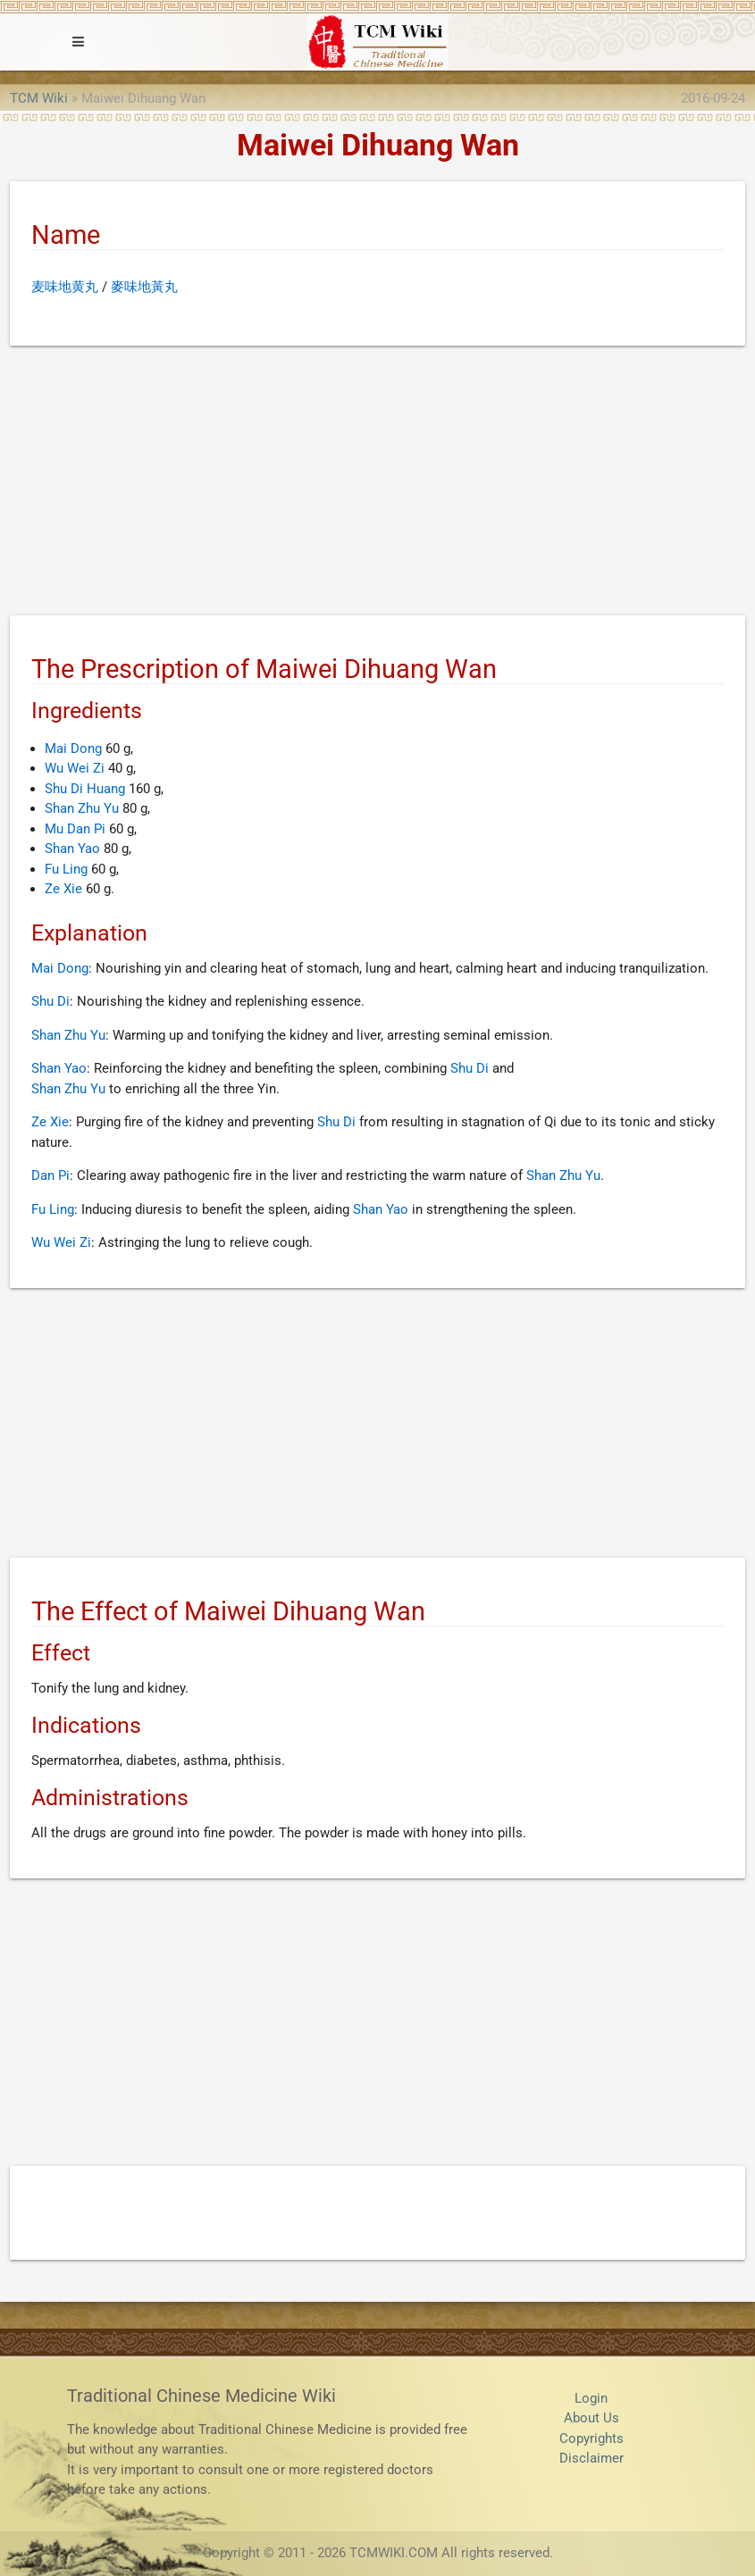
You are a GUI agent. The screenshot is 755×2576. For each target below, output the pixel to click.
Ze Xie (63, 889)
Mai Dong (73, 748)
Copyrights (591, 2438)
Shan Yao (72, 849)
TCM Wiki (39, 98)
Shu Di (50, 1001)
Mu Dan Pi (75, 829)
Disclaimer (591, 2458)
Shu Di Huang (85, 789)
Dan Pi (50, 1175)
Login (591, 2398)
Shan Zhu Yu (82, 808)
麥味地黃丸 (144, 287)
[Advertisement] (377, 484)
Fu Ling (66, 869)
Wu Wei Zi (75, 768)
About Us (591, 2418)
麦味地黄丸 (64, 287)
